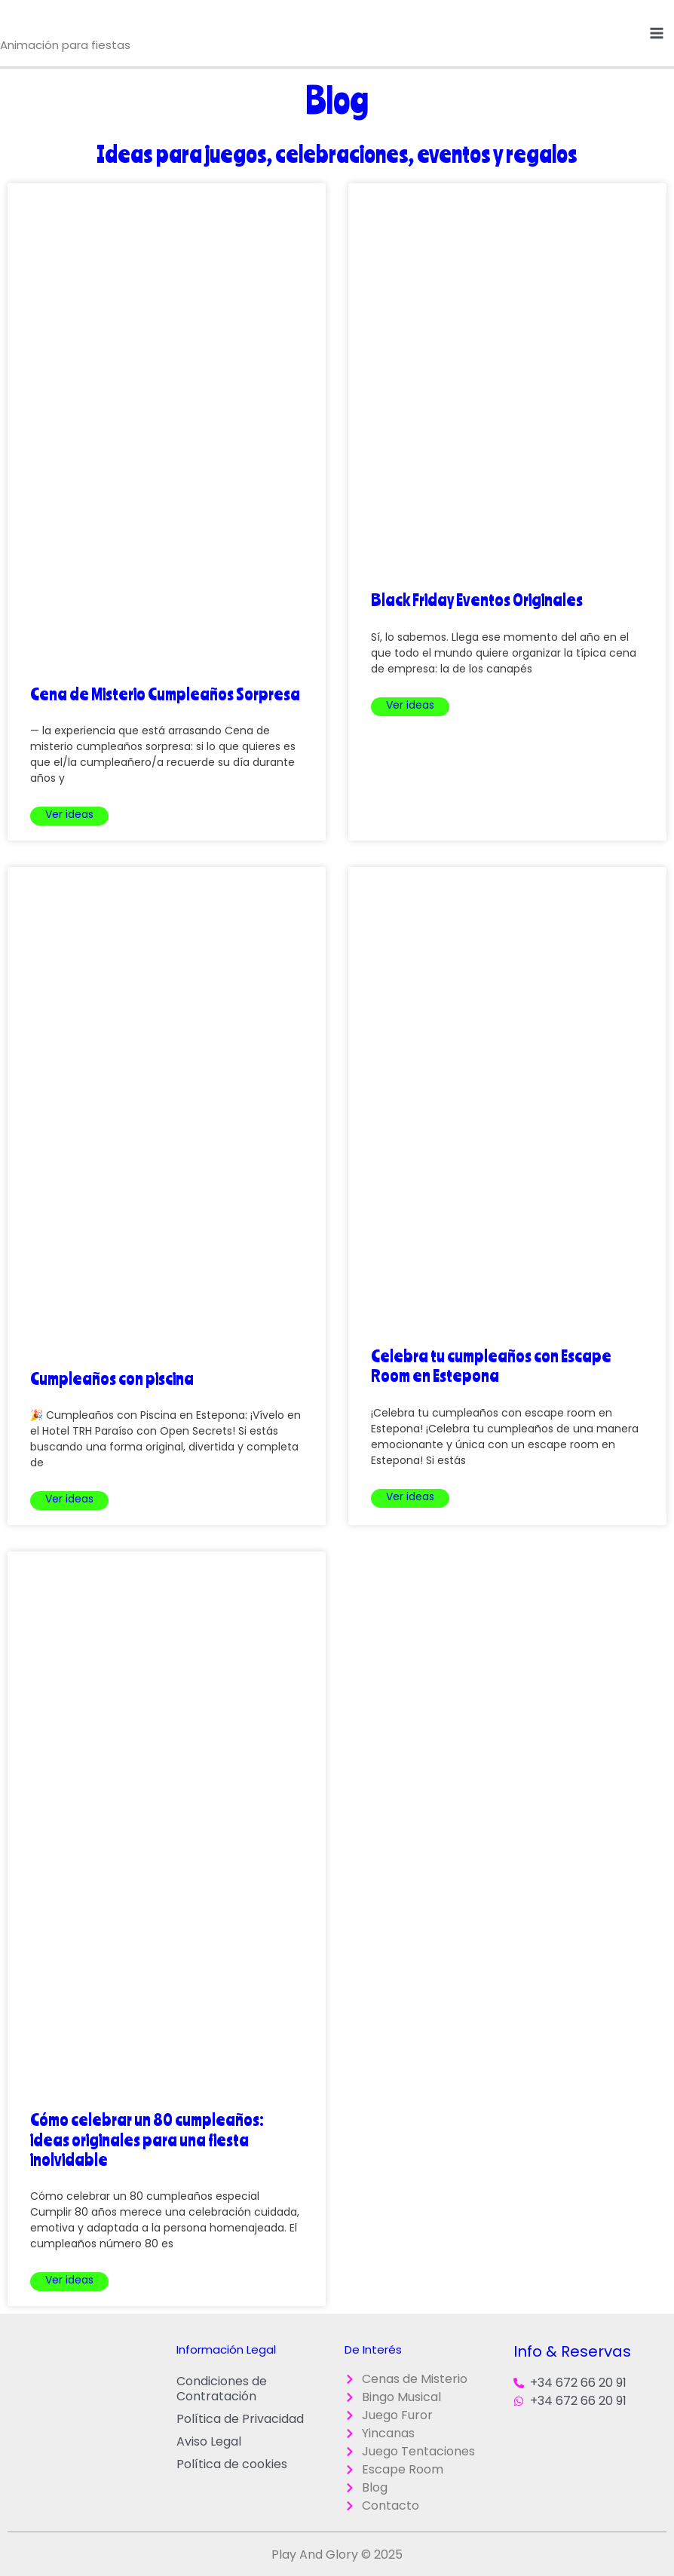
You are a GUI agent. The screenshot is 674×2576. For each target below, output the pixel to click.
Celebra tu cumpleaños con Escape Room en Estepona (491, 1365)
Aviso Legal (208, 2441)
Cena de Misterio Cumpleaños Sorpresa (165, 693)
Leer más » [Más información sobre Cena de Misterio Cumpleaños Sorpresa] (69, 816)
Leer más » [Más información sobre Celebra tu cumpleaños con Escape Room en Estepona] (410, 1498)
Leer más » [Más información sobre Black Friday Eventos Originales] (410, 706)
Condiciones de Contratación (221, 2388)
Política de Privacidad (240, 2418)
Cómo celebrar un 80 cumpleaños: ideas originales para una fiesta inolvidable (147, 2138)
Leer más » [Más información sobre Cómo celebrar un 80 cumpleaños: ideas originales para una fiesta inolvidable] (69, 2281)
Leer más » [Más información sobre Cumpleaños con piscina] (69, 1500)
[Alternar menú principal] (656, 33)
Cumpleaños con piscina (112, 1378)
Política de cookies (231, 2464)
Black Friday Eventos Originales (477, 599)
